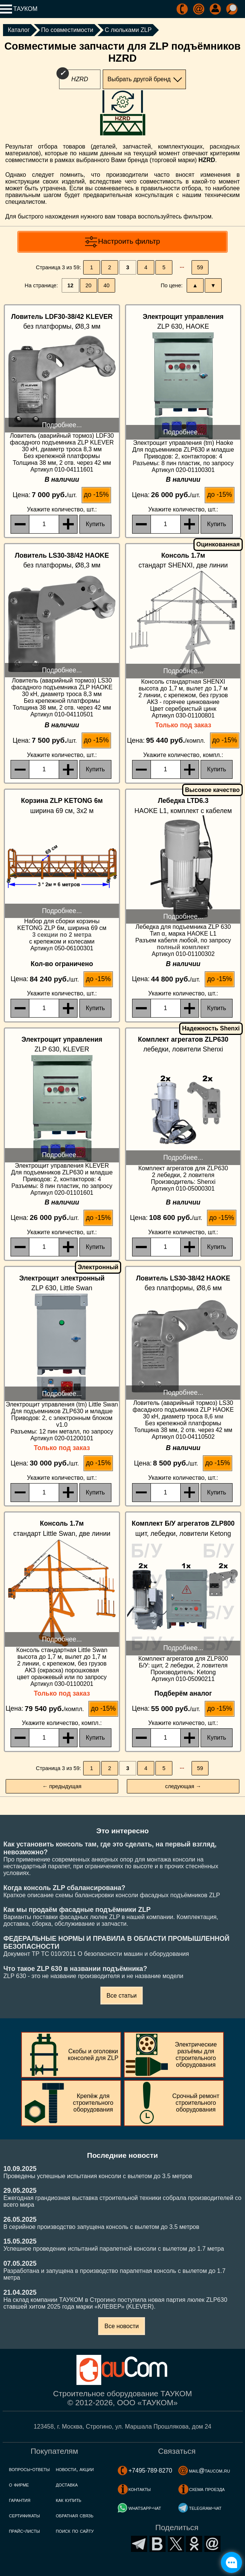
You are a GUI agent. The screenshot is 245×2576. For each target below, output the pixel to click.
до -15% (96, 494)
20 (88, 285)
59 (200, 267)
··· (182, 267)
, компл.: (183, 755)
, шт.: (62, 509)
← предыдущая (61, 1786)
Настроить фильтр (129, 241)
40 (106, 285)
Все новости (121, 2326)
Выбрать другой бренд (139, 79)
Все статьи (122, 1995)
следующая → (183, 1786)
